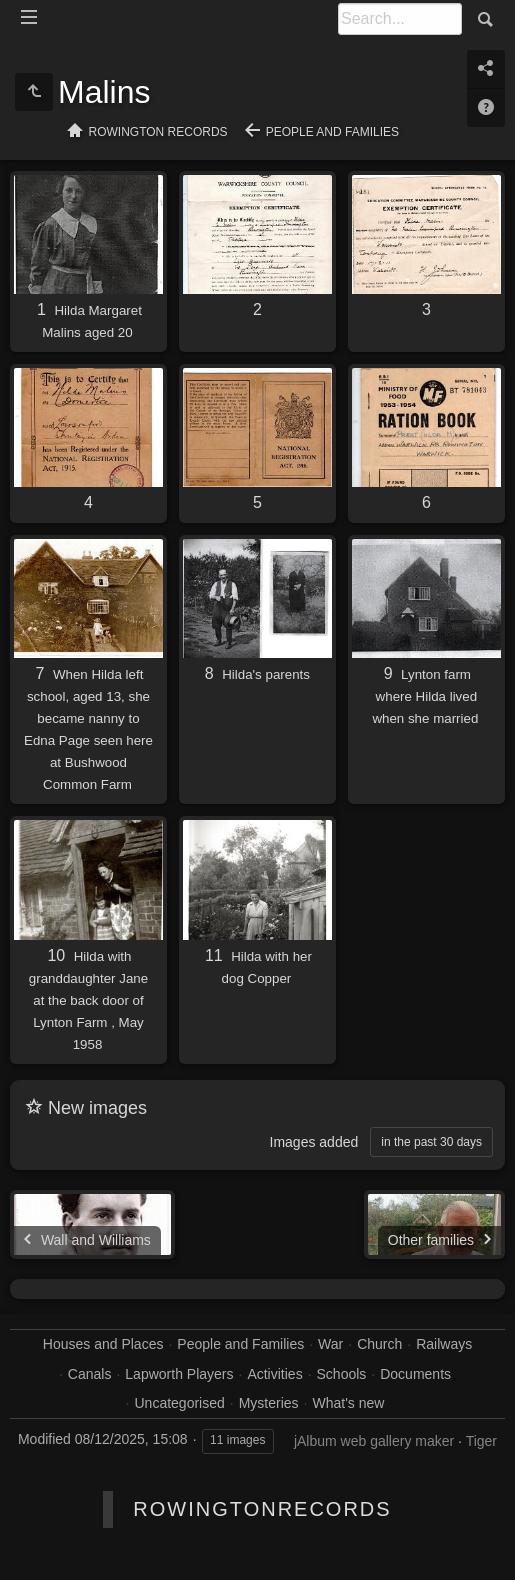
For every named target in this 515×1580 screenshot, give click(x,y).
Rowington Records (158, 132)
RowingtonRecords (262, 1509)
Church (379, 1344)
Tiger (481, 1441)
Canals (90, 1374)
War (330, 1344)
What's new (348, 1403)
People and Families (332, 132)
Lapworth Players (179, 1374)
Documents (415, 1374)
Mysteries (269, 1403)
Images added (314, 1142)
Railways (444, 1344)
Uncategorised (180, 1403)
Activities (274, 1374)
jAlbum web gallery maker (374, 1441)
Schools (342, 1374)
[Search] (400, 19)
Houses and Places (103, 1344)
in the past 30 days (431, 1142)
